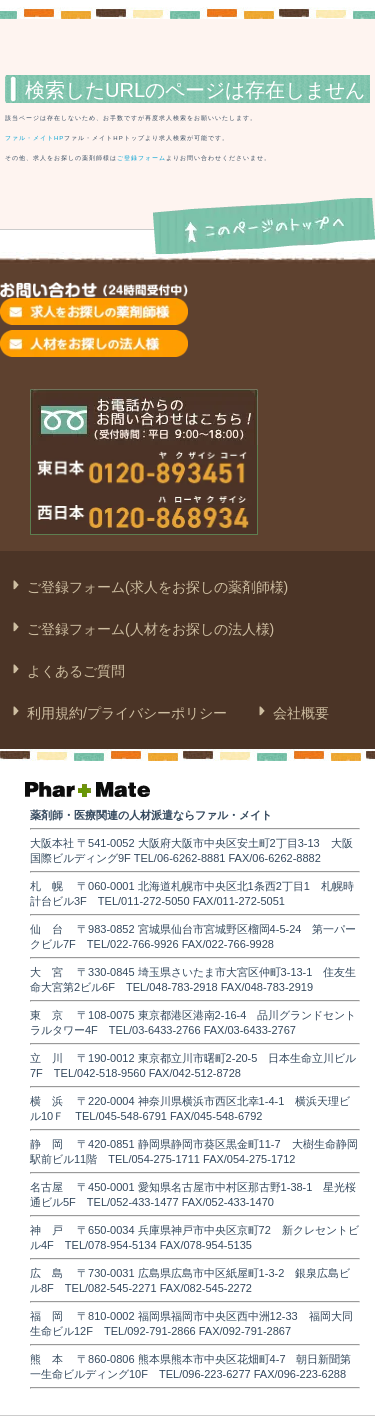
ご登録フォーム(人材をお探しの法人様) (148, 629)
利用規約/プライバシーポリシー (125, 713)
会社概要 (299, 713)
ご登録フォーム (141, 158)
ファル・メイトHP (34, 138)
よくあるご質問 (74, 671)
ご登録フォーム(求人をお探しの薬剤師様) (155, 587)
